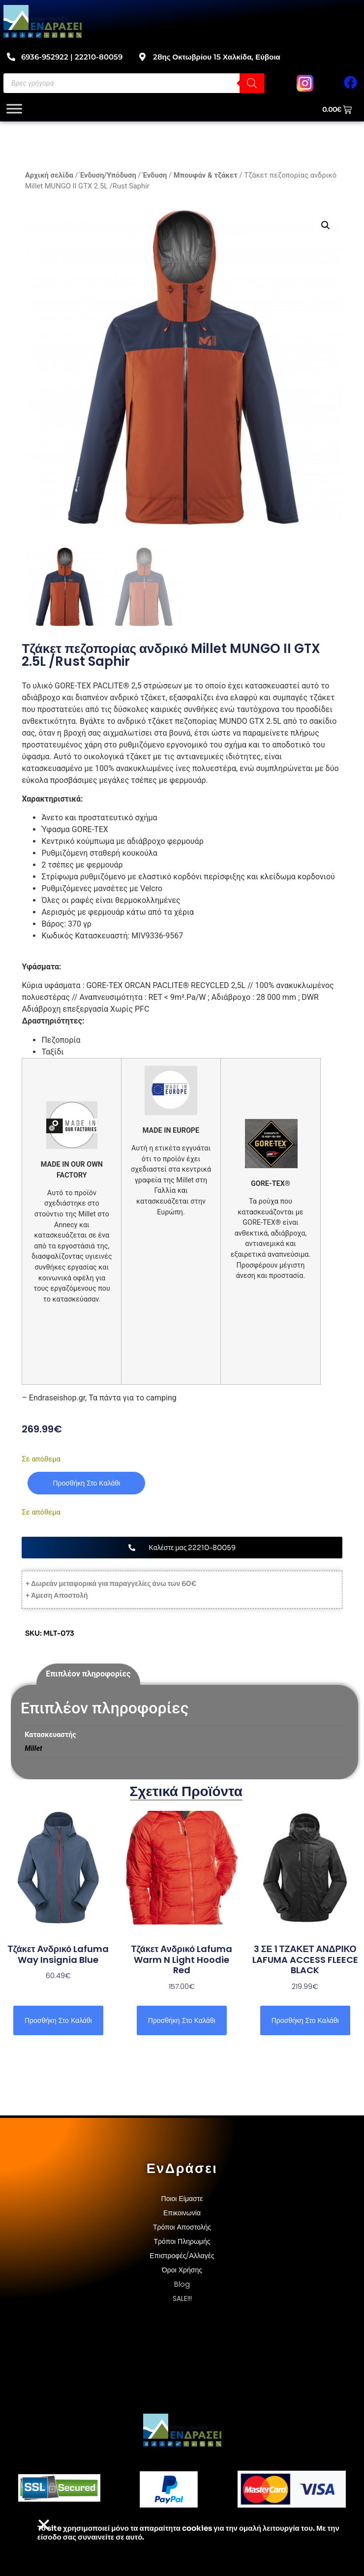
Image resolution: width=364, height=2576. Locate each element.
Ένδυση (155, 175)
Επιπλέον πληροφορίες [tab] (88, 1673)
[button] (325, 225)
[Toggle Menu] (14, 109)
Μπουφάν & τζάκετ (206, 175)
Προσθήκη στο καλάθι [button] (58, 2020)
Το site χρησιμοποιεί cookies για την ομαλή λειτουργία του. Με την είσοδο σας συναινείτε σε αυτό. (188, 2532)
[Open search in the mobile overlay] (133, 83)
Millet (33, 1748)
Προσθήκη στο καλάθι (86, 1483)
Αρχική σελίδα (49, 175)
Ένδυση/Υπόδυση (108, 175)
